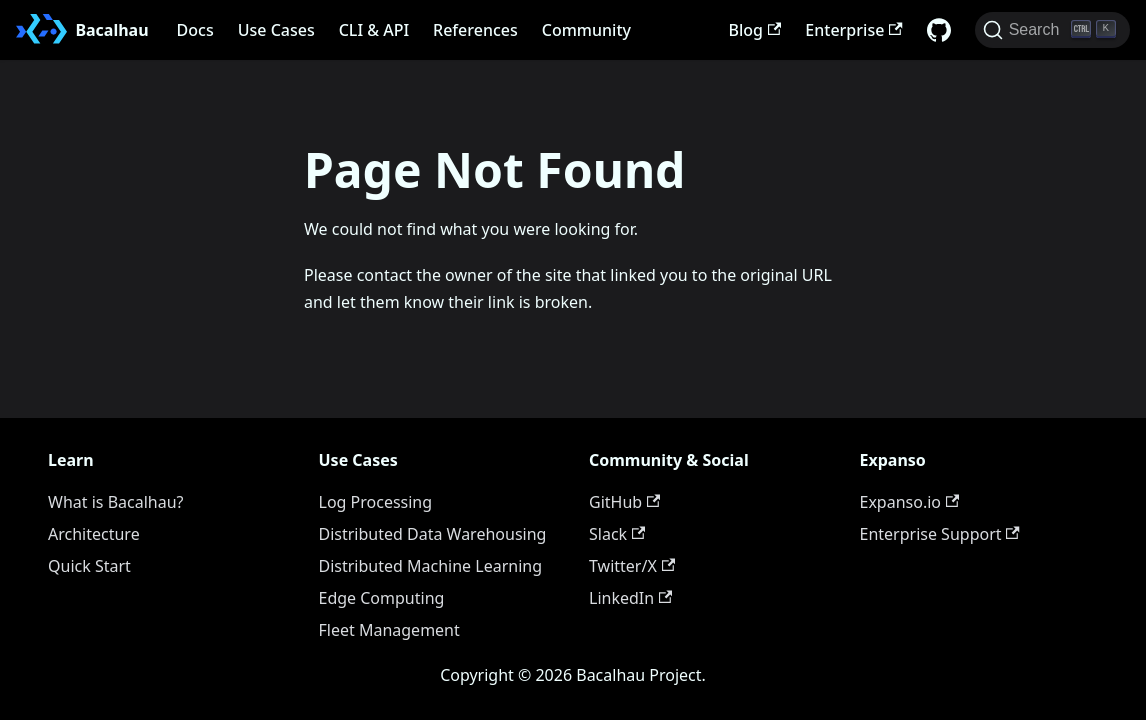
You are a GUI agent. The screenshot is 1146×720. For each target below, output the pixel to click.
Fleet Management (389, 630)
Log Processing (376, 502)
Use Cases (276, 30)
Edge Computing (382, 598)
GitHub (624, 502)
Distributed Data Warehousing (433, 534)
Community (586, 30)
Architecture (94, 534)
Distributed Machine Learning (431, 566)
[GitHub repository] (939, 30)
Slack (617, 534)
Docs (195, 30)
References (475, 30)
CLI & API (374, 30)
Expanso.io (910, 502)
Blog (755, 30)
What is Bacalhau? (116, 502)
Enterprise (853, 30)
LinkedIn (630, 598)
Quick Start (89, 566)
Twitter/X (632, 566)
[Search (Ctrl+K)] (1052, 30)
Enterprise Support (940, 534)
